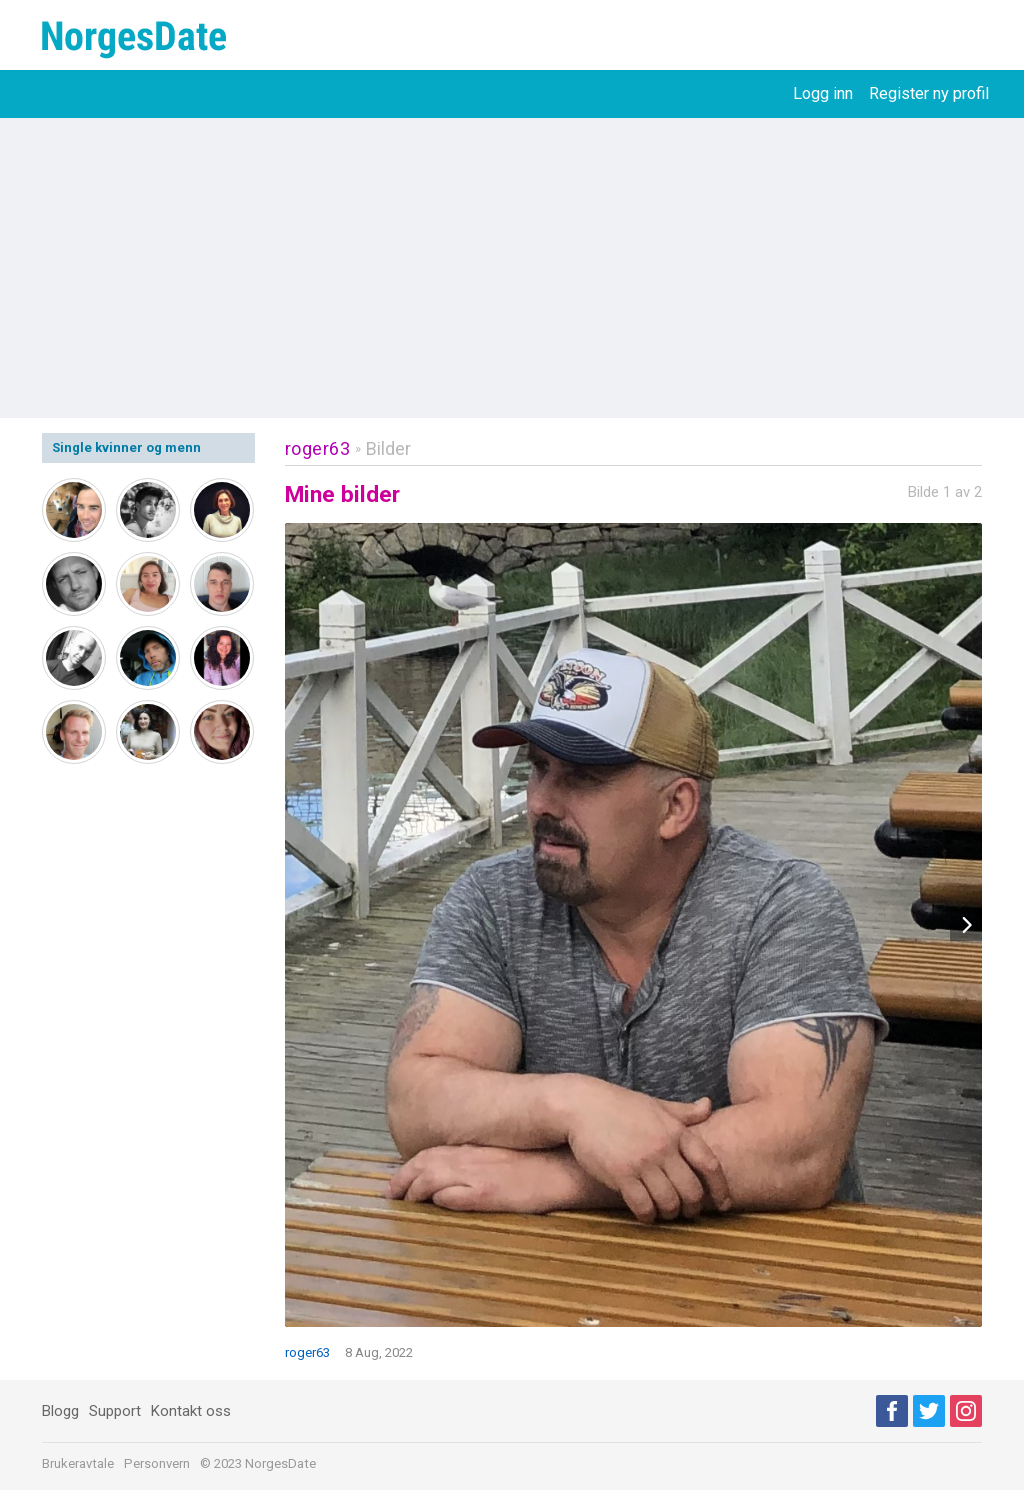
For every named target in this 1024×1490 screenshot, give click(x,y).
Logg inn (823, 93)
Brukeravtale (78, 1463)
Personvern (157, 1463)
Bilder (388, 448)
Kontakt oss (191, 1411)
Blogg (60, 1411)
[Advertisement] (512, 268)
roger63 (318, 448)
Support (115, 1411)
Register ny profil (929, 93)
